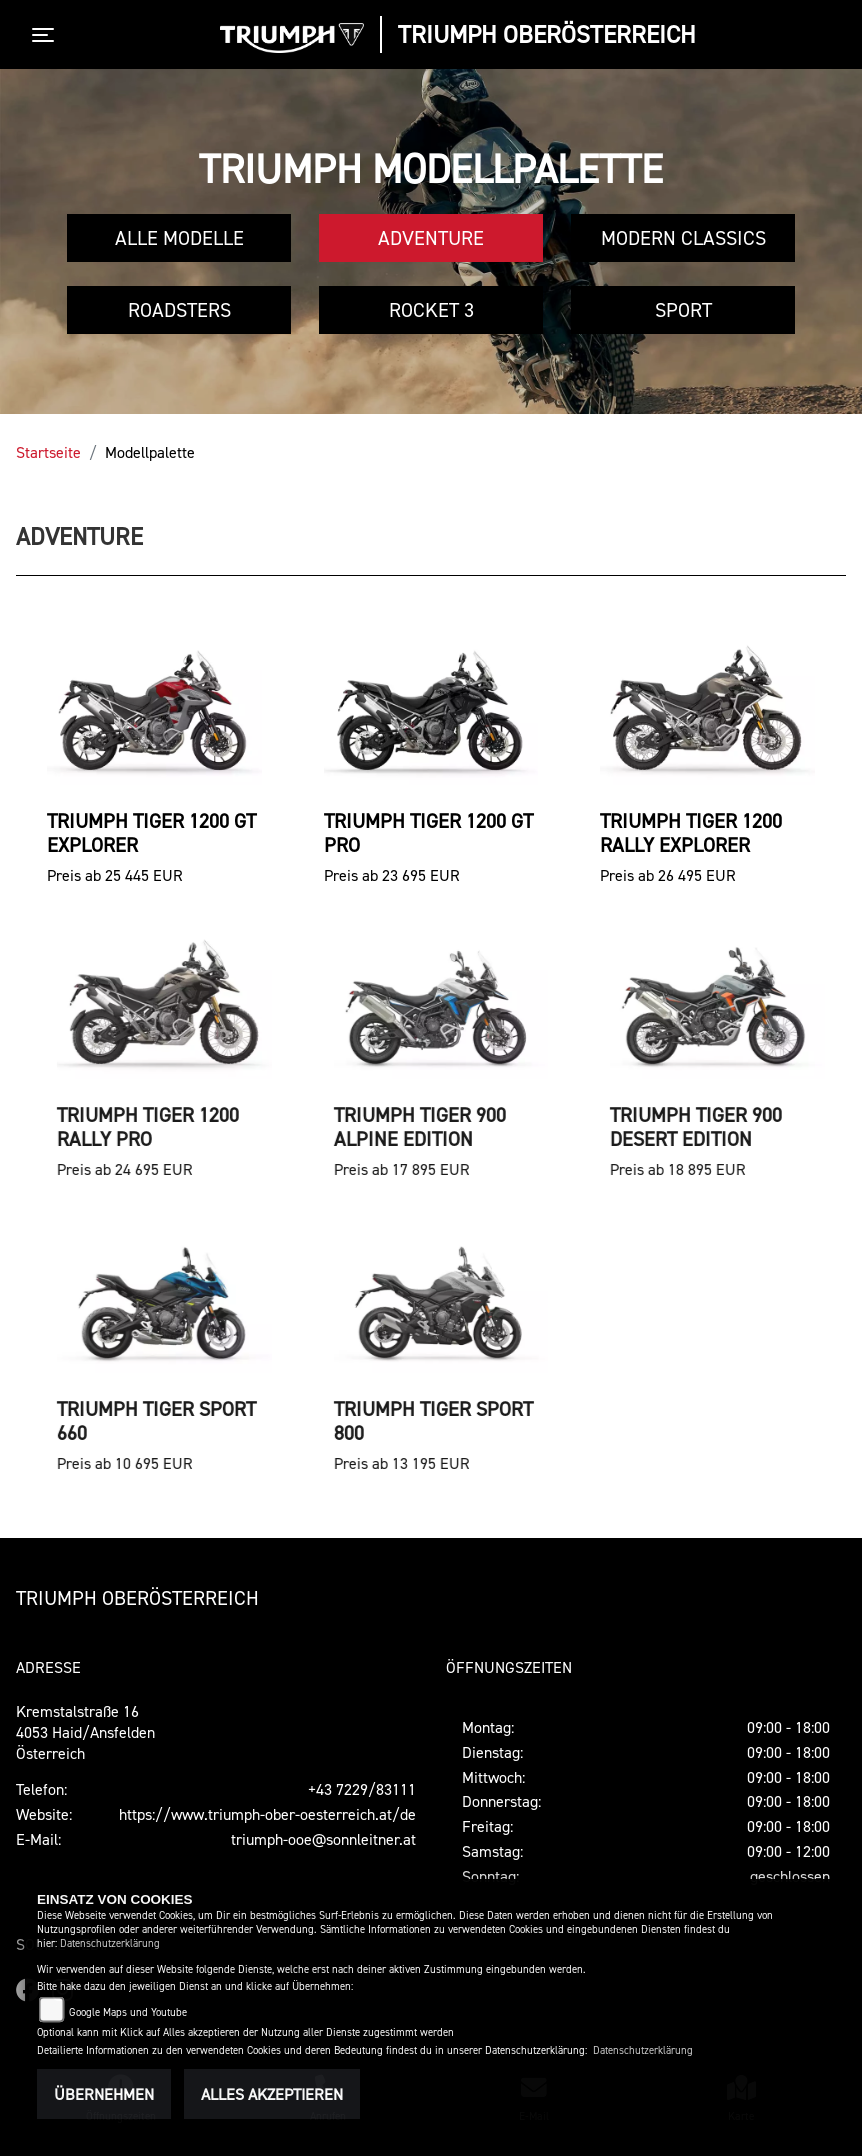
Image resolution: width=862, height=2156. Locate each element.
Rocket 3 (431, 310)
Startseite (48, 452)
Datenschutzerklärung (110, 1943)
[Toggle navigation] (47, 35)
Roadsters (179, 310)
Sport (683, 310)
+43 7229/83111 (362, 1789)
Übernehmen (104, 2094)
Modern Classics (683, 238)
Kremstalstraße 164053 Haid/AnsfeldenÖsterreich (85, 1732)
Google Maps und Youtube (128, 2012)
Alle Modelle (179, 238)
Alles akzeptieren (272, 2094)
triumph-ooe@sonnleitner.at (323, 1839)
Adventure (431, 238)
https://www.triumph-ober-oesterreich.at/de (267, 1814)
